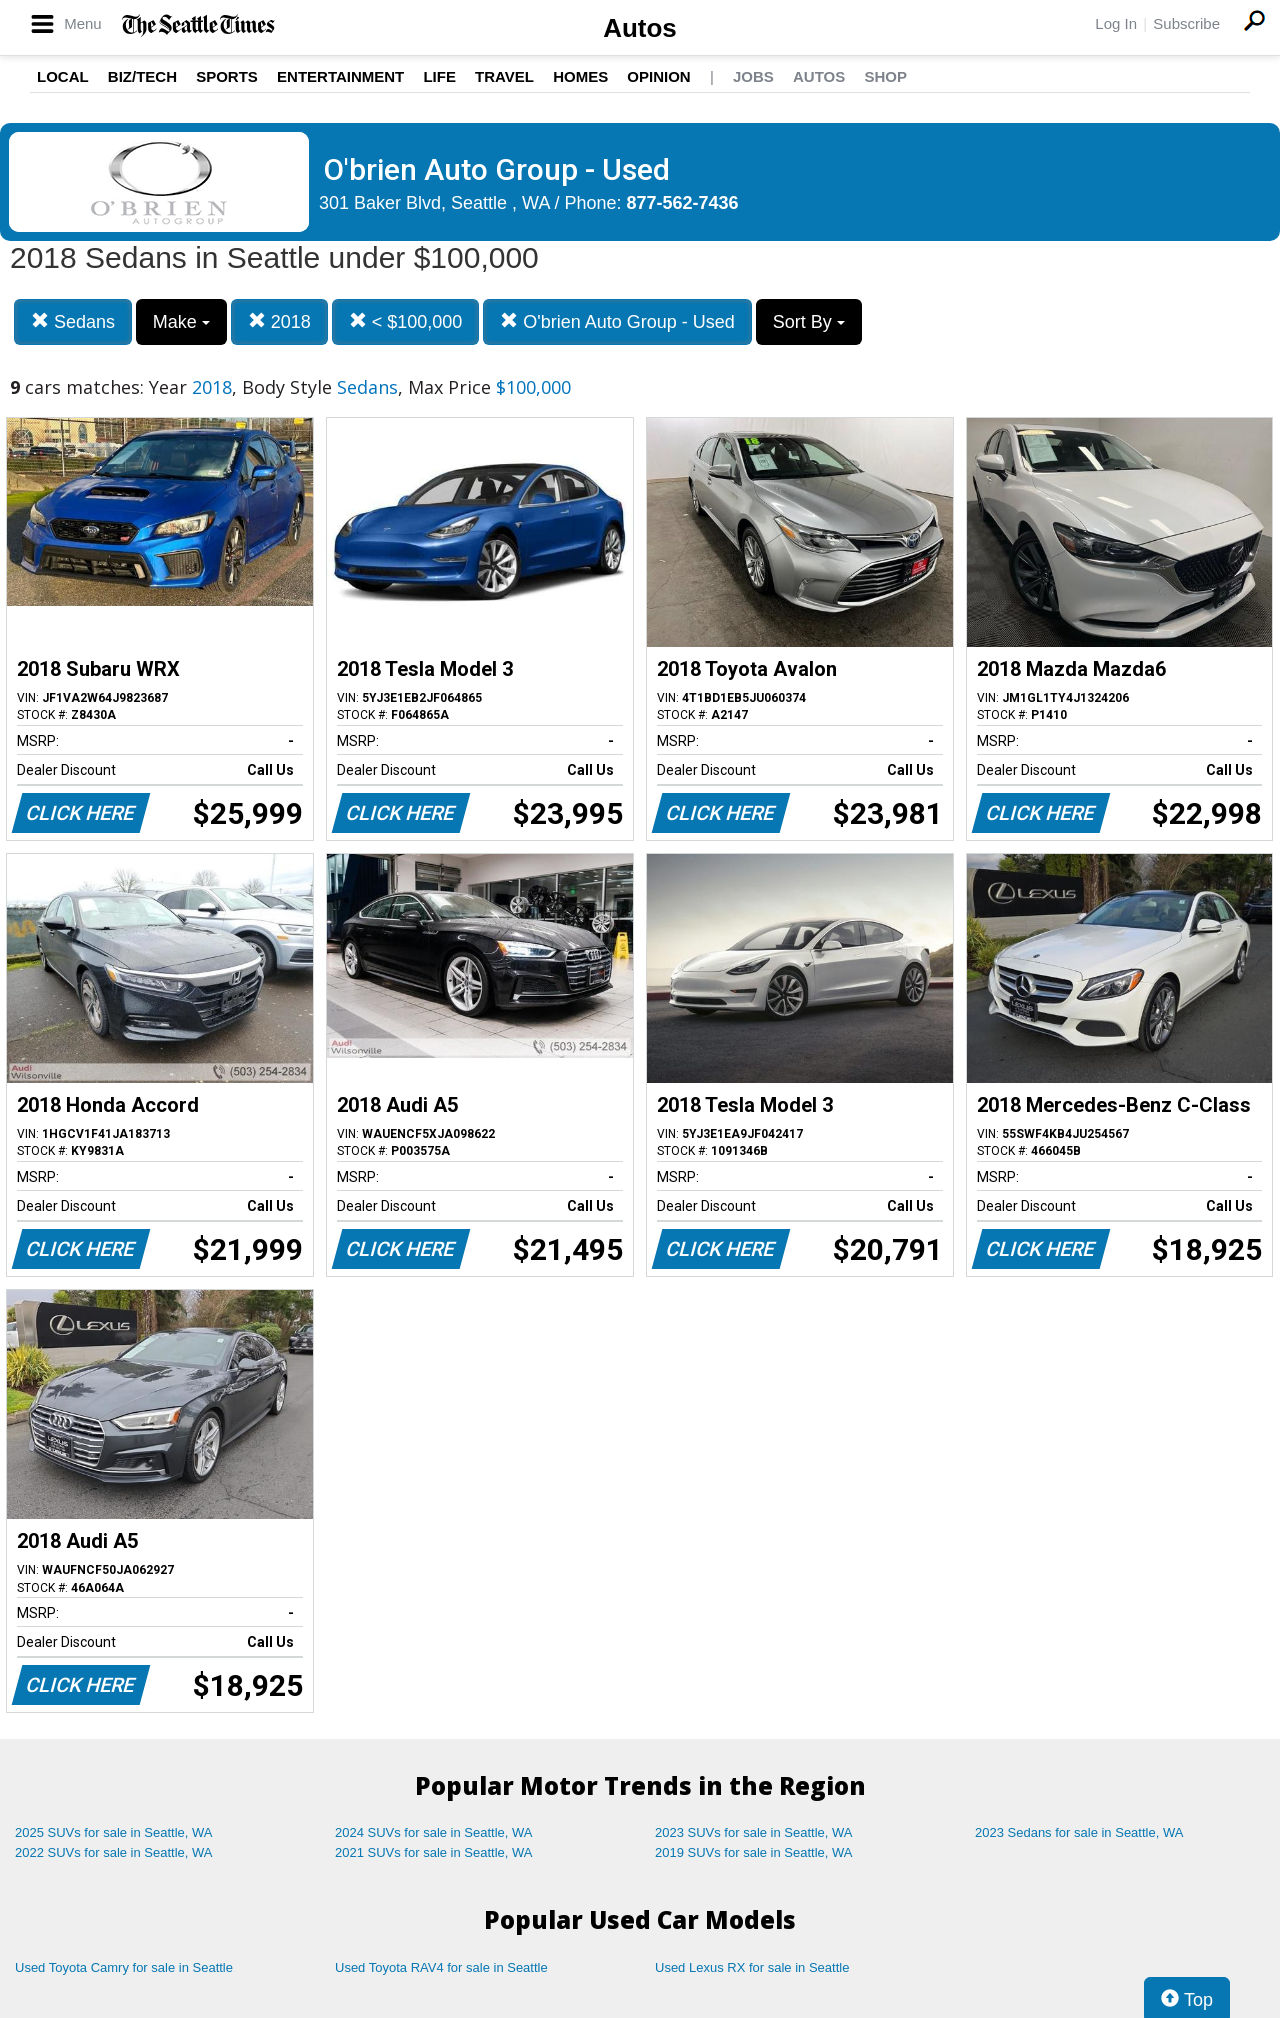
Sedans (73, 321)
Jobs (753, 76)
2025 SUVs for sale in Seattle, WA (114, 1832)
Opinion (658, 76)
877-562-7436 (683, 203)
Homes (580, 76)
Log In (1116, 23)
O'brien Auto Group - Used (617, 321)
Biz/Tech (142, 76)
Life (439, 76)
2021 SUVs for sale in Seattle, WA (434, 1852)
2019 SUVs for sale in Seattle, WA (754, 1852)
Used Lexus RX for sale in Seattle (752, 1967)
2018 (279, 321)
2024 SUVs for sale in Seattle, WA (434, 1832)
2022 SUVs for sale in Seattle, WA (114, 1852)
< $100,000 (406, 321)
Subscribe (1186, 23)
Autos (640, 28)
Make (181, 322)
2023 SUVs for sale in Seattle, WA (754, 1832)
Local (63, 76)
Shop (885, 76)
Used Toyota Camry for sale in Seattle (124, 1967)
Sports (227, 76)
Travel (504, 76)
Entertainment (340, 76)
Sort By (809, 322)
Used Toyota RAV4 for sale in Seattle (441, 1967)
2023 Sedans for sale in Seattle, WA (1079, 1832)
